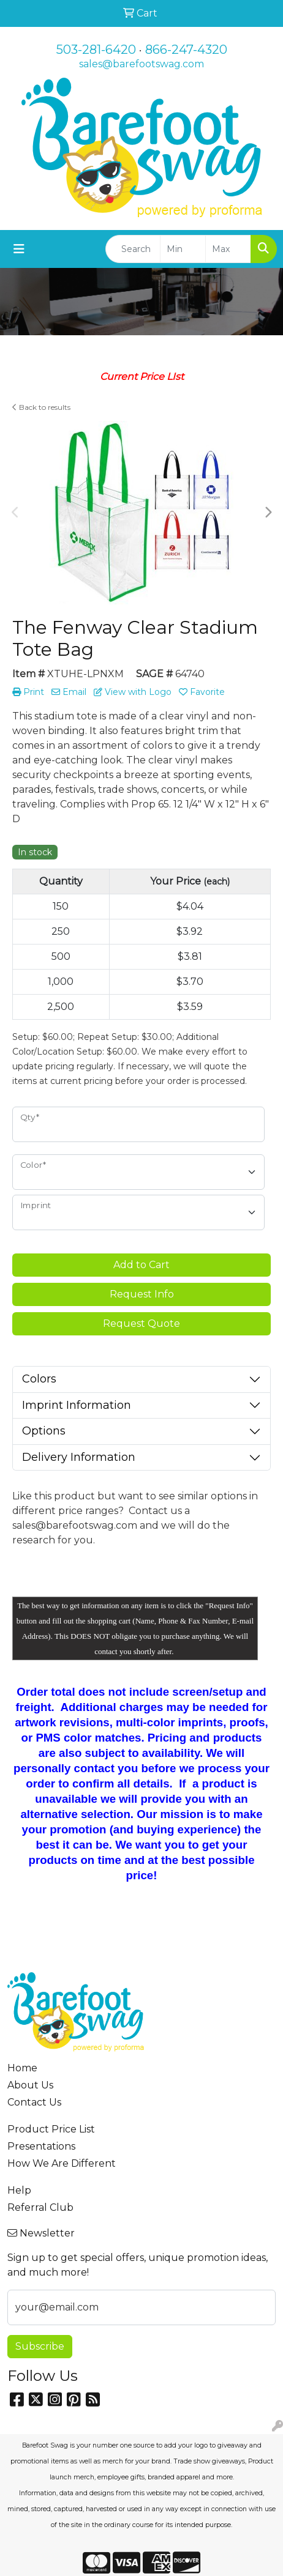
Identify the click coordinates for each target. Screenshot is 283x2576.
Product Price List (51, 2129)
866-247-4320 (186, 49)
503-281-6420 (96, 49)
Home (22, 2068)
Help (19, 2190)
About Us (30, 2085)
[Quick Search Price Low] (183, 249)
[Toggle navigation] (19, 249)
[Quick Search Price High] (228, 249)
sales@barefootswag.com (141, 64)
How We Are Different (61, 2163)
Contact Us (34, 2102)
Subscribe (39, 2346)
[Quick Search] (132, 249)
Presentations (41, 2146)
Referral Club (40, 2207)
